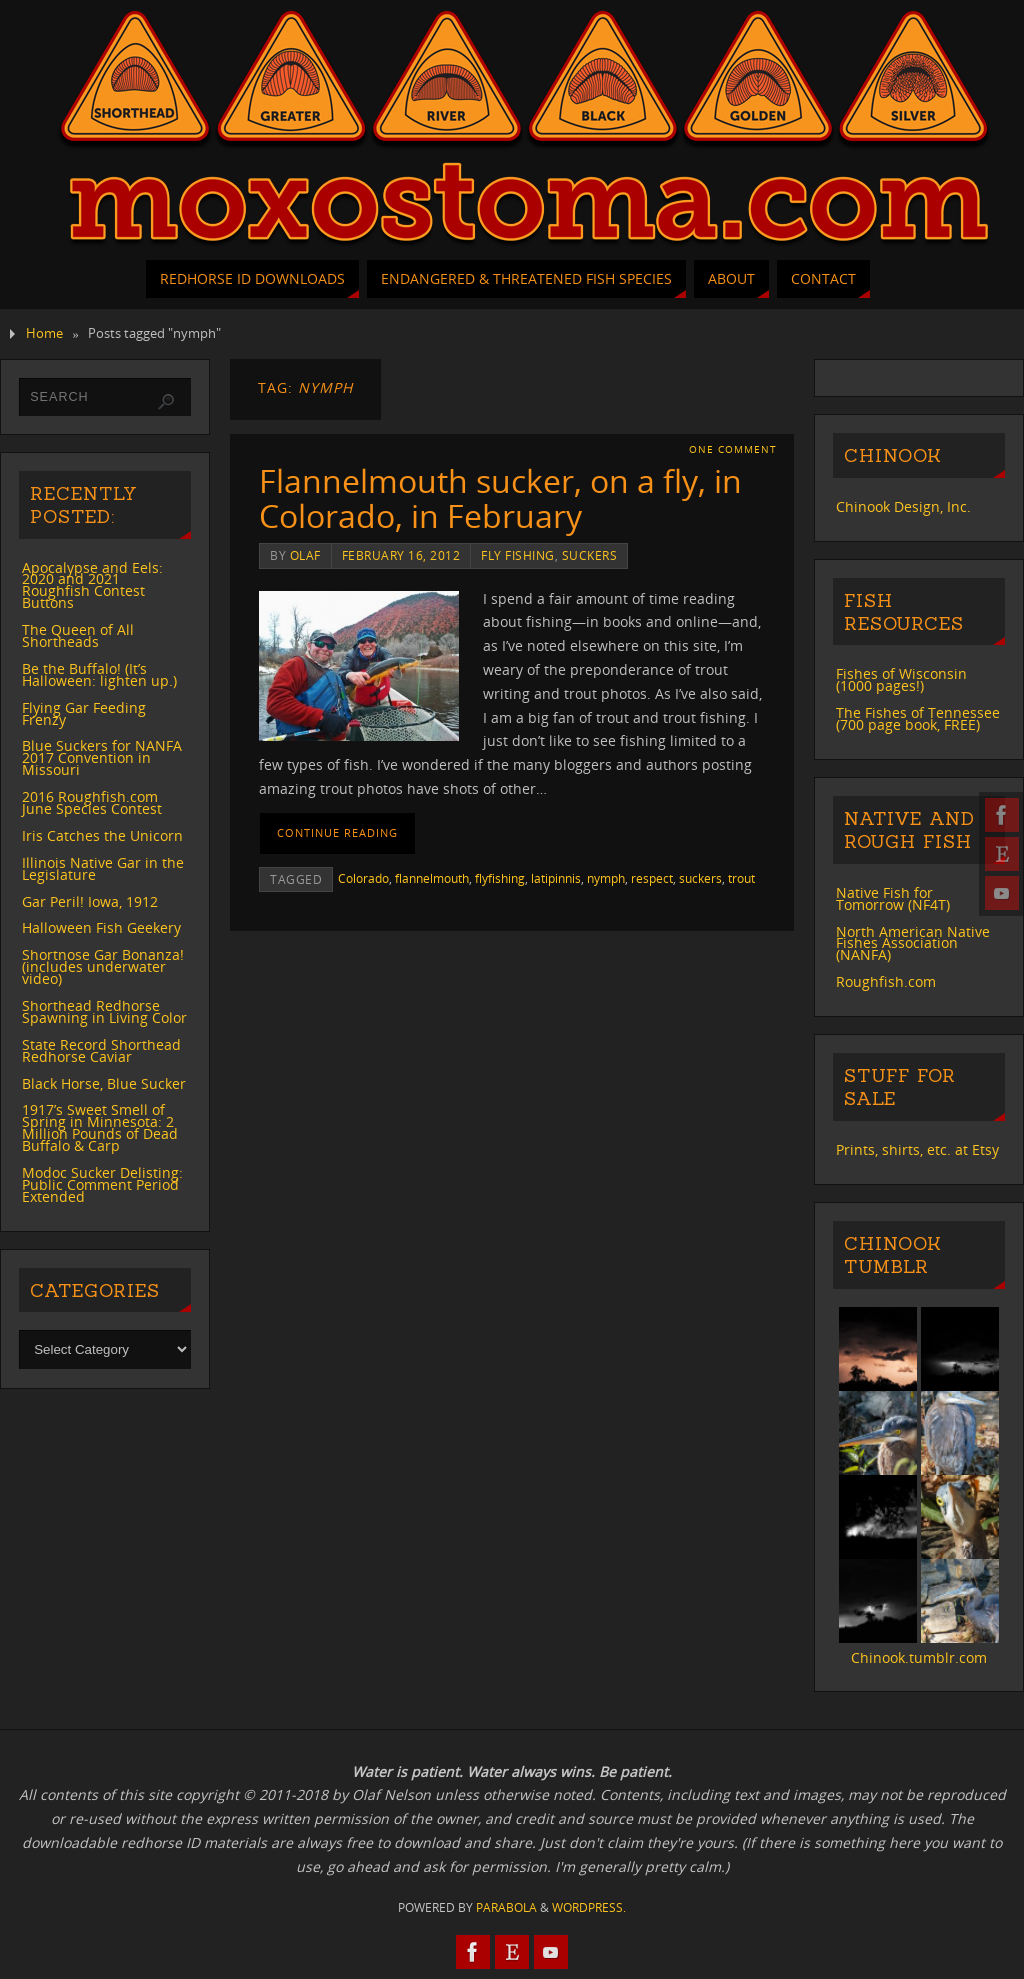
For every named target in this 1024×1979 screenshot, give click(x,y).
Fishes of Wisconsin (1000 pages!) (901, 679)
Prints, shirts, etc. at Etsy (917, 1149)
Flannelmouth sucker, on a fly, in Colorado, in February (500, 498)
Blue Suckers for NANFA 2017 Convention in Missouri (102, 757)
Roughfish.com (886, 981)
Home (44, 333)
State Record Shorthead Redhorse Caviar (101, 1050)
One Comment (733, 449)
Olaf (305, 555)
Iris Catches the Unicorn (102, 835)
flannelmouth (432, 878)
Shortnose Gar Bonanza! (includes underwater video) (103, 966)
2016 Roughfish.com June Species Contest (92, 802)
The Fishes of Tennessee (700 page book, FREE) (918, 718)
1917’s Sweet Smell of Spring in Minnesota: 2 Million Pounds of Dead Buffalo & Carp (100, 1127)
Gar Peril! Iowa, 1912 (90, 901)
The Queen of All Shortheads (78, 635)
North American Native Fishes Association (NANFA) (913, 943)
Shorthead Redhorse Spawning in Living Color (104, 1011)
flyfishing (500, 878)
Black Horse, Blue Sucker (104, 1083)
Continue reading (337, 832)
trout (741, 878)
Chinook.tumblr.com (919, 1657)
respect (652, 878)
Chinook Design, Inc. (903, 506)
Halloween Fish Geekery (101, 927)
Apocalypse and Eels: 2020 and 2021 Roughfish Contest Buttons (92, 585)
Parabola (506, 1907)
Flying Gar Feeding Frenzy (84, 713)
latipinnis (556, 878)
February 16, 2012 (401, 555)
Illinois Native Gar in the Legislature (103, 868)
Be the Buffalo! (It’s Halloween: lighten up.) (99, 674)
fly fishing (518, 555)
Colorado (363, 878)
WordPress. (589, 1907)
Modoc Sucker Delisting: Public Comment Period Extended (102, 1184)
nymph (606, 878)
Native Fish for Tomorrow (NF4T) (893, 898)
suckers (590, 555)
